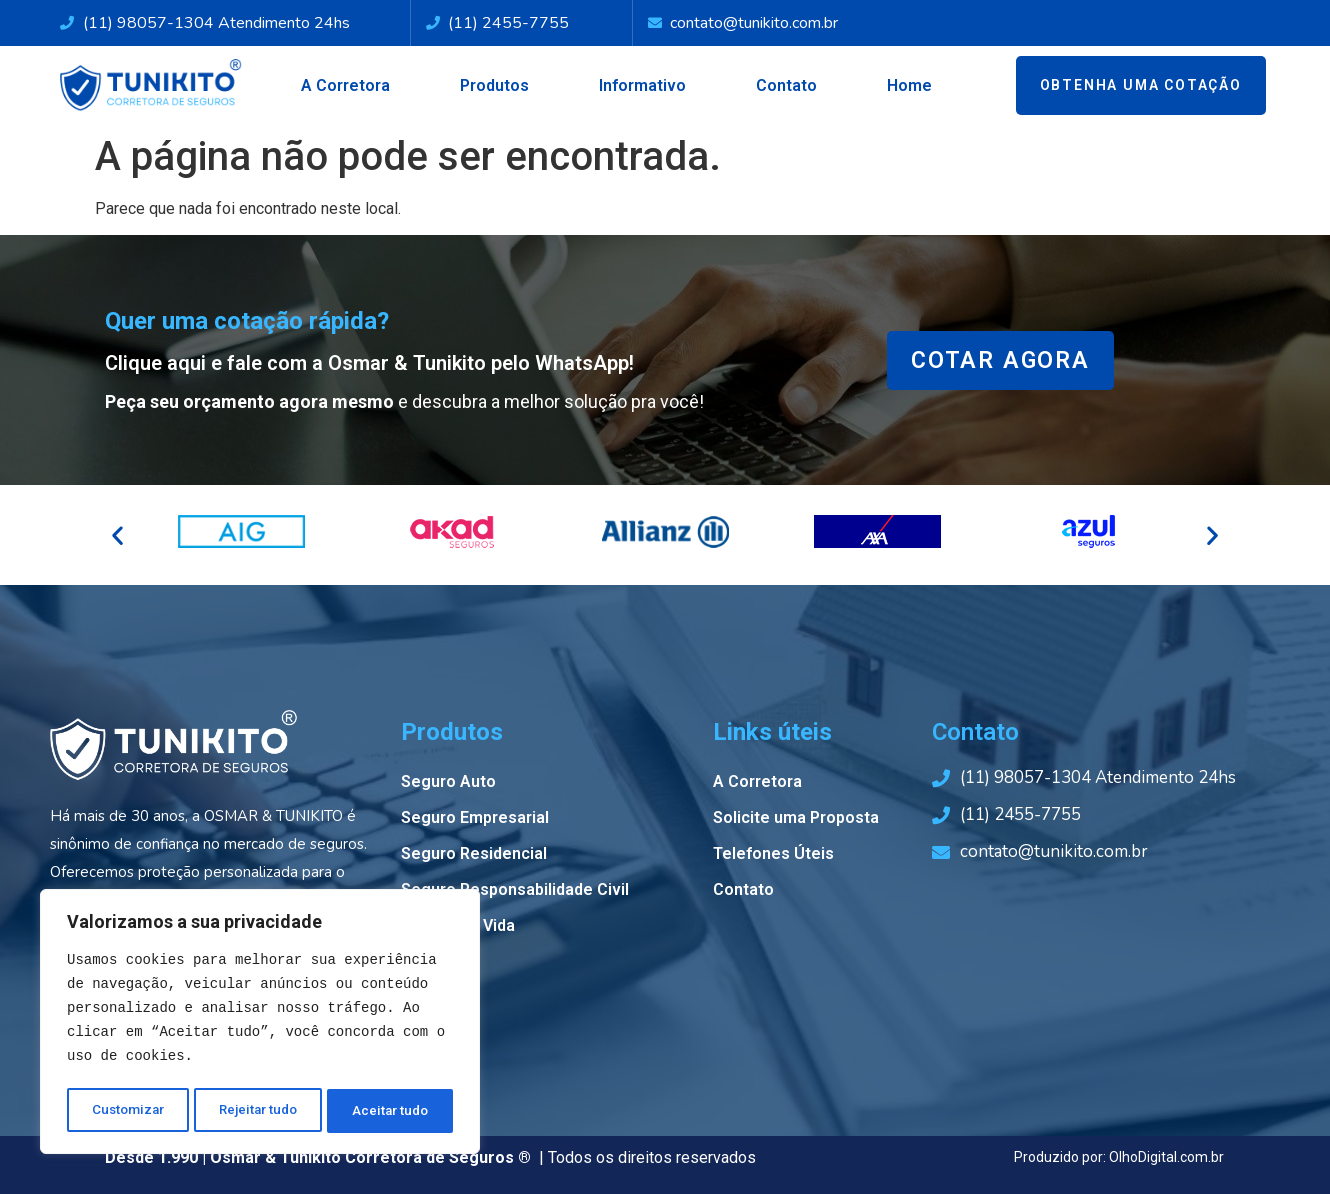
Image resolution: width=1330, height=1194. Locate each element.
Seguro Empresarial (475, 817)
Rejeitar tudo (259, 1111)
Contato (786, 85)
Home (909, 85)
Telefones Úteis (773, 853)
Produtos (494, 85)
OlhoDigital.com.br (1166, 1157)
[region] (260, 1024)
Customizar (127, 1111)
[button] (117, 535)
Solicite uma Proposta (796, 817)
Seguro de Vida (458, 925)
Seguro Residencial (474, 853)
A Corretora (345, 85)
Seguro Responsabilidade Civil (515, 889)
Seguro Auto (448, 781)
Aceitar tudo (392, 1111)
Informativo (642, 85)
